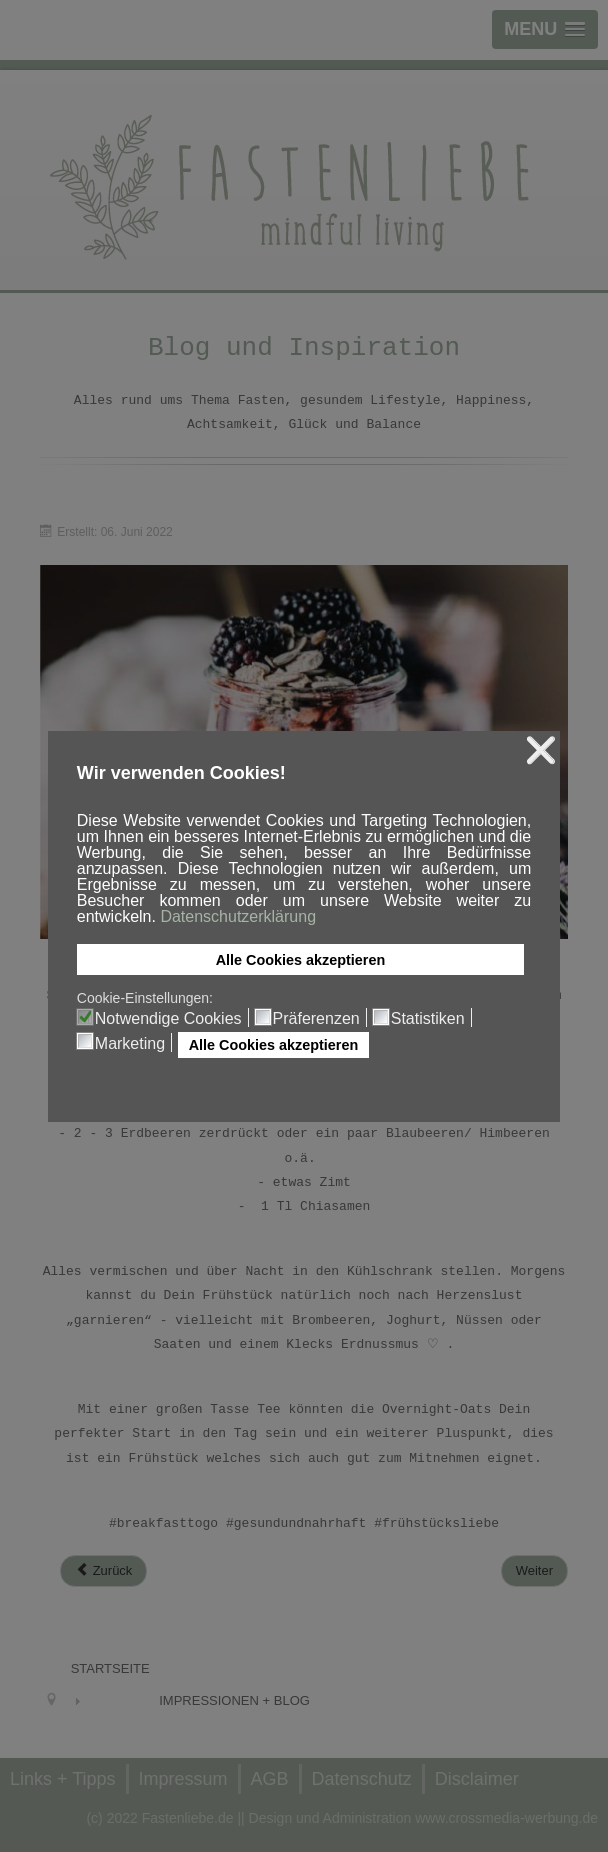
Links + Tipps (63, 1779)
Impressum (183, 1779)
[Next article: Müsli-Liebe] (534, 1571)
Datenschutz (362, 1779)
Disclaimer (477, 1779)
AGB (270, 1779)
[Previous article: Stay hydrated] (103, 1571)
